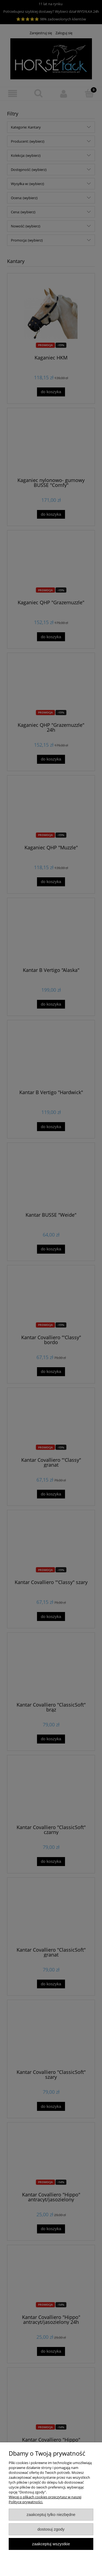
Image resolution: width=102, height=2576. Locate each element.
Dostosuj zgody (51, 2529)
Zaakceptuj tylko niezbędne (51, 2514)
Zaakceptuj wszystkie (51, 2543)
